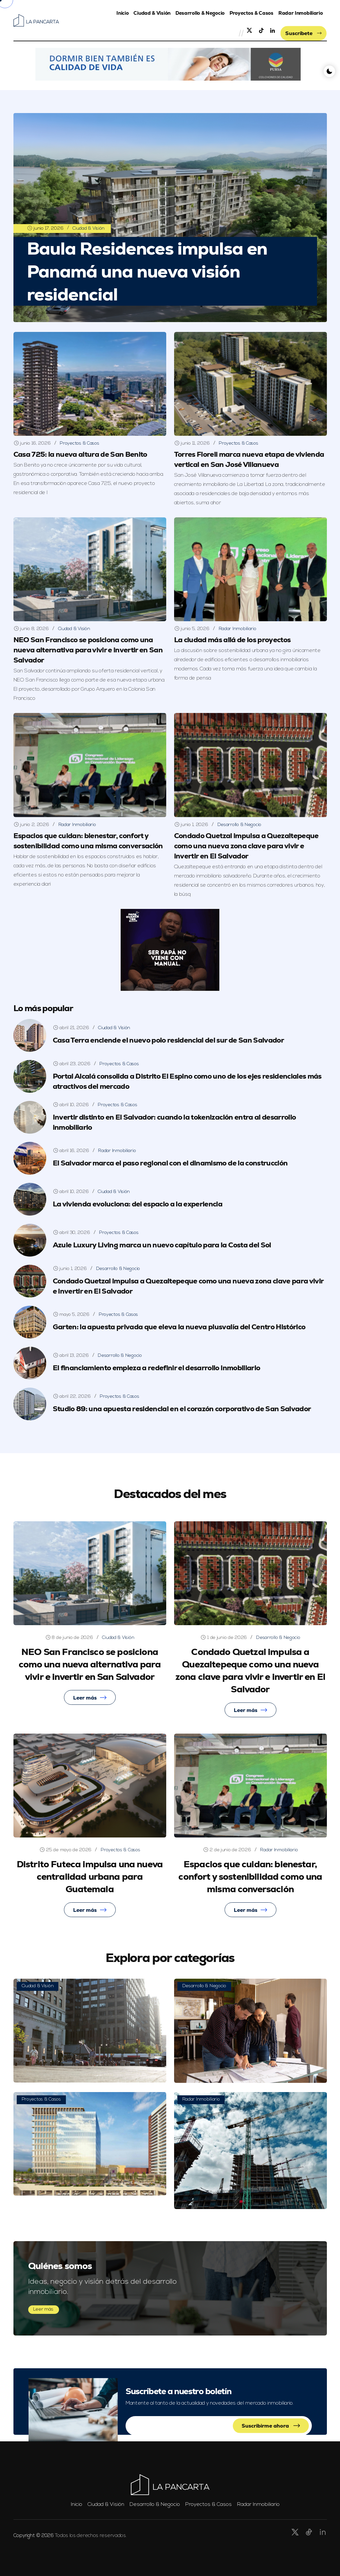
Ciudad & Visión (151, 13)
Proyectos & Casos (251, 13)
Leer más (90, 1697)
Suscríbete (303, 33)
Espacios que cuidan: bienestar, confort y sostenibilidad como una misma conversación (250, 1876)
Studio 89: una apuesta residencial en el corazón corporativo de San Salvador (182, 1408)
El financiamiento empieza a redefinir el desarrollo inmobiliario (156, 1368)
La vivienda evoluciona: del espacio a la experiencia (138, 1204)
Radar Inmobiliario (300, 13)
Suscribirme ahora (271, 2425)
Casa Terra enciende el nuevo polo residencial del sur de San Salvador (168, 1040)
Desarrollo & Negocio (200, 13)
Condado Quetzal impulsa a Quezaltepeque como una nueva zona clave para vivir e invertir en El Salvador (246, 846)
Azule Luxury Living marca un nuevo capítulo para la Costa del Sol (162, 1245)
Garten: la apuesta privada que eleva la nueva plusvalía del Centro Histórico (179, 1327)
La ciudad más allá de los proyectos (232, 639)
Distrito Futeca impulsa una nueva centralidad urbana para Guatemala (90, 1876)
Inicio (122, 13)
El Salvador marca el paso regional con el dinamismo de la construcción (170, 1163)
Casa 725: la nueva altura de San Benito (80, 454)
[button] (168, 64)
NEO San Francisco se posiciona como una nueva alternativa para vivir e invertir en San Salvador (88, 650)
